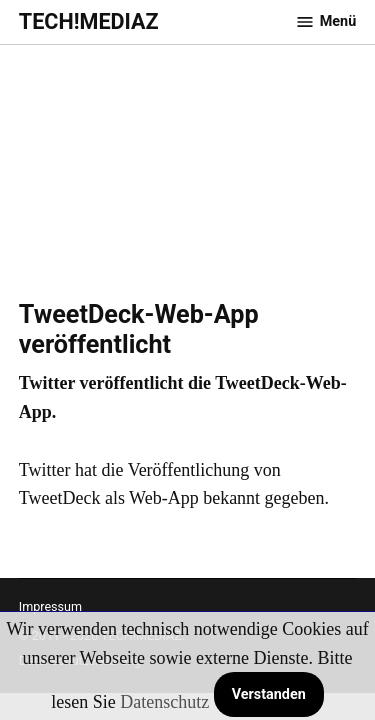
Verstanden (269, 694)
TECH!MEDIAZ (89, 21)
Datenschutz (164, 702)
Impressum (50, 606)
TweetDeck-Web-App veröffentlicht (139, 329)
